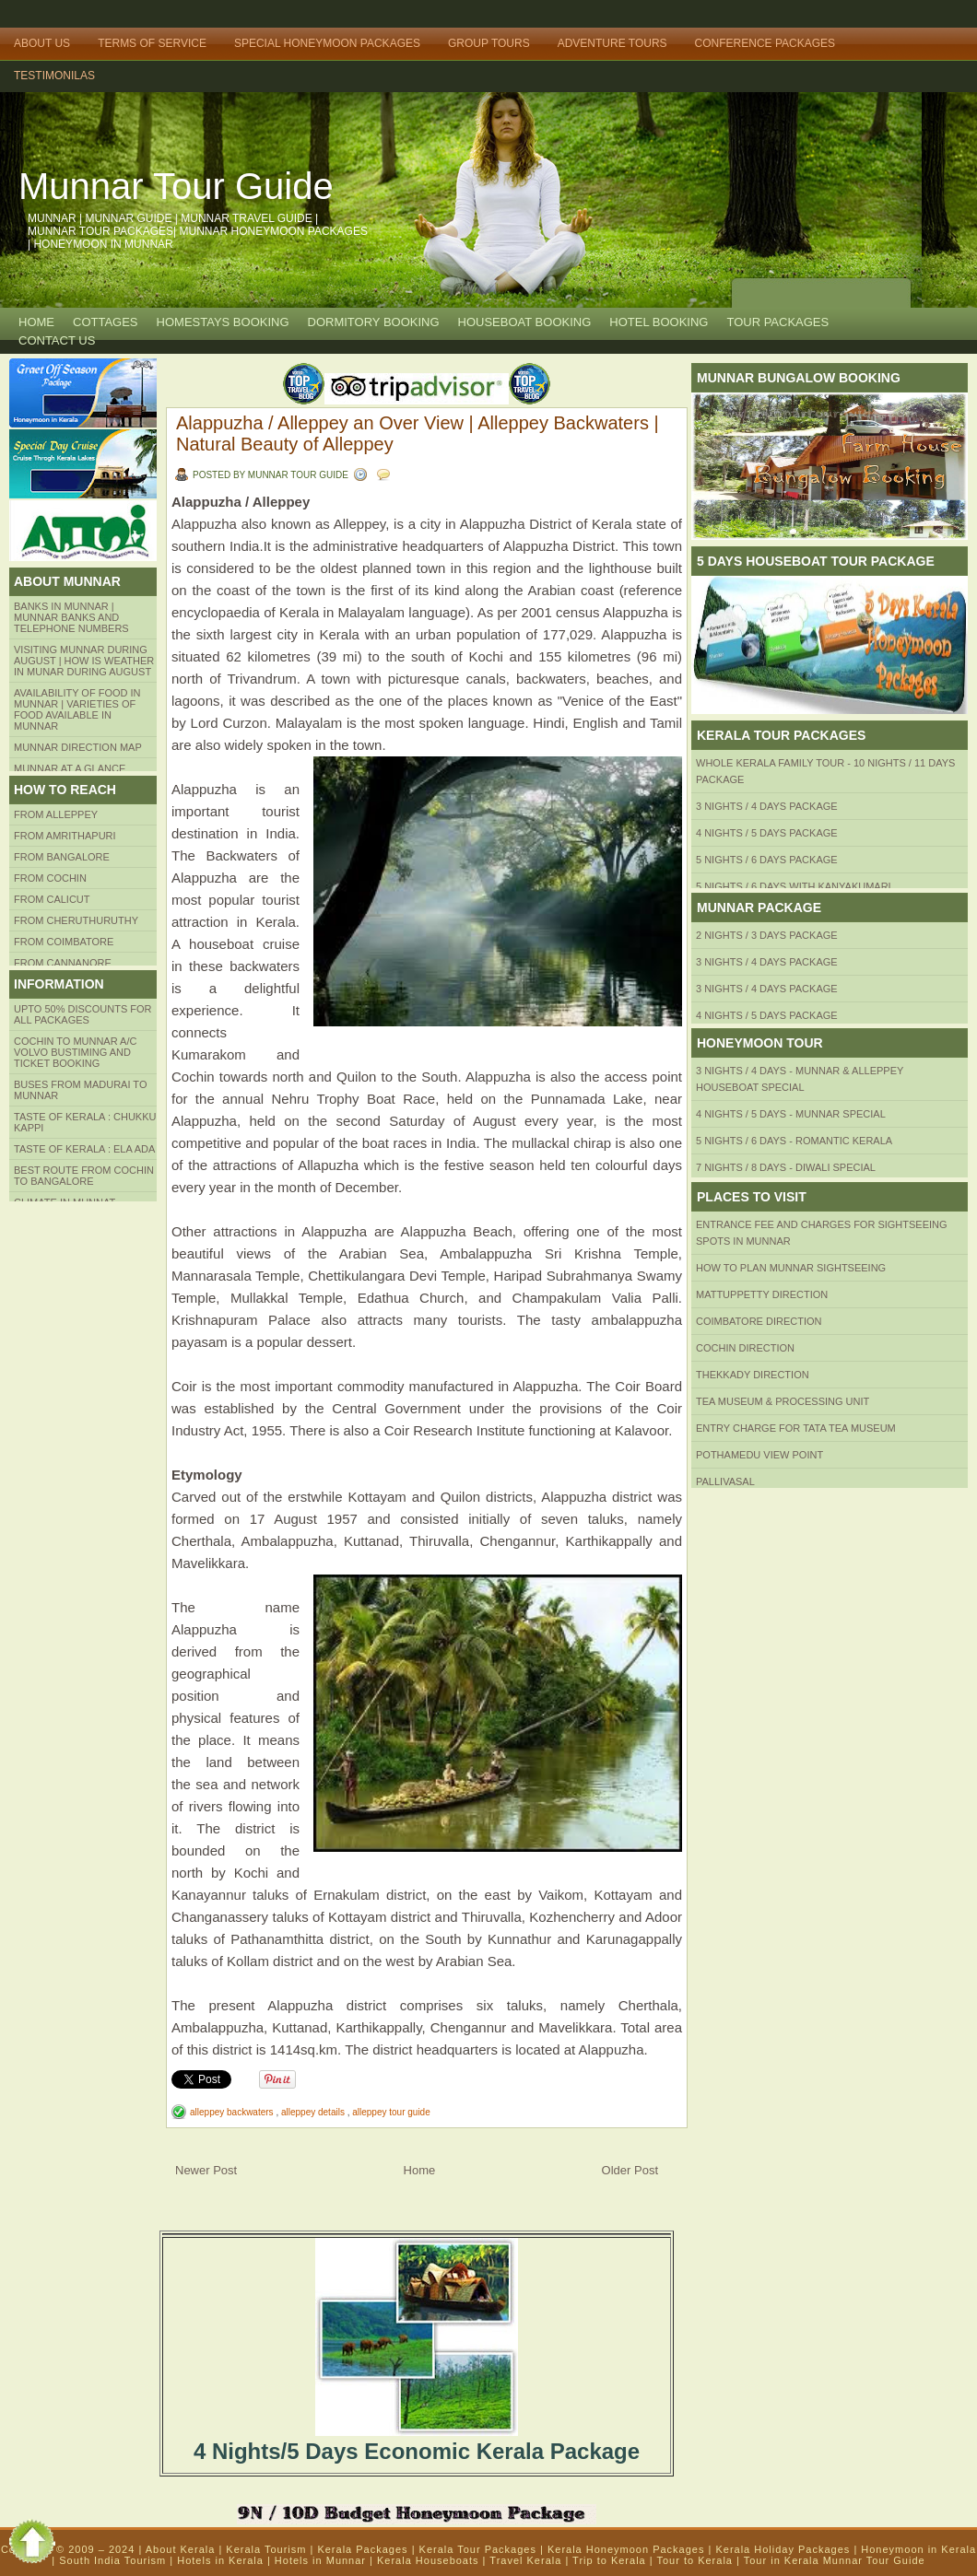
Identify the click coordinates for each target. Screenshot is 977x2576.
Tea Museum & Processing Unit (782, 1401)
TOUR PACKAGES (777, 322)
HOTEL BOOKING (658, 322)
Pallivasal (725, 1481)
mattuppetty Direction (762, 1294)
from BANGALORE (62, 856)
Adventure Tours (612, 43)
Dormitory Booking (374, 322)
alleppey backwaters (233, 2112)
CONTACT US (56, 340)
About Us (42, 43)
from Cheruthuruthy (76, 920)
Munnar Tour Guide (176, 186)
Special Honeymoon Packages (327, 43)
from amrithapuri (65, 835)
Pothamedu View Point (759, 1454)
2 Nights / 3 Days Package (767, 935)
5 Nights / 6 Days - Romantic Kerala (794, 1140)
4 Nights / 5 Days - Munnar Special (791, 1113)
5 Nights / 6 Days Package (767, 859)
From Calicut (52, 899)
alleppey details (314, 2112)
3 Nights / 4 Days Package (767, 806)
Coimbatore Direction (759, 1321)
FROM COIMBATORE (63, 941)
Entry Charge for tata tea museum (796, 1428)
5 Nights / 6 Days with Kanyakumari (793, 886)
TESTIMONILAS (54, 75)
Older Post (630, 2170)
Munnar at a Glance (69, 768)
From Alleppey (56, 814)
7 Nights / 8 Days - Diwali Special (786, 1167)
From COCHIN (50, 878)
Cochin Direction (745, 1347)
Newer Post (206, 2170)
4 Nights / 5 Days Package (767, 832)
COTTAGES (105, 322)
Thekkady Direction (752, 1374)
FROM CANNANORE (63, 962)
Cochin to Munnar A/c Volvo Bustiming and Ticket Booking (75, 1052)
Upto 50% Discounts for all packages (83, 1014)
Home (36, 322)
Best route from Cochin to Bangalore (84, 1176)
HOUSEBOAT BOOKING (525, 322)
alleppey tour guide (391, 2112)
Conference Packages (765, 43)
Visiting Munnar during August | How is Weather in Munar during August (84, 660)
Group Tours (489, 43)
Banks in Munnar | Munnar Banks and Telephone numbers (71, 617)
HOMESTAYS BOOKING (223, 322)
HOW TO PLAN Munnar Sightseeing (791, 1267)
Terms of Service (152, 43)
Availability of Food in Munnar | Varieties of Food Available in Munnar (77, 709)
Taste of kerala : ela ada (84, 1148)
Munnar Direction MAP (78, 747)
